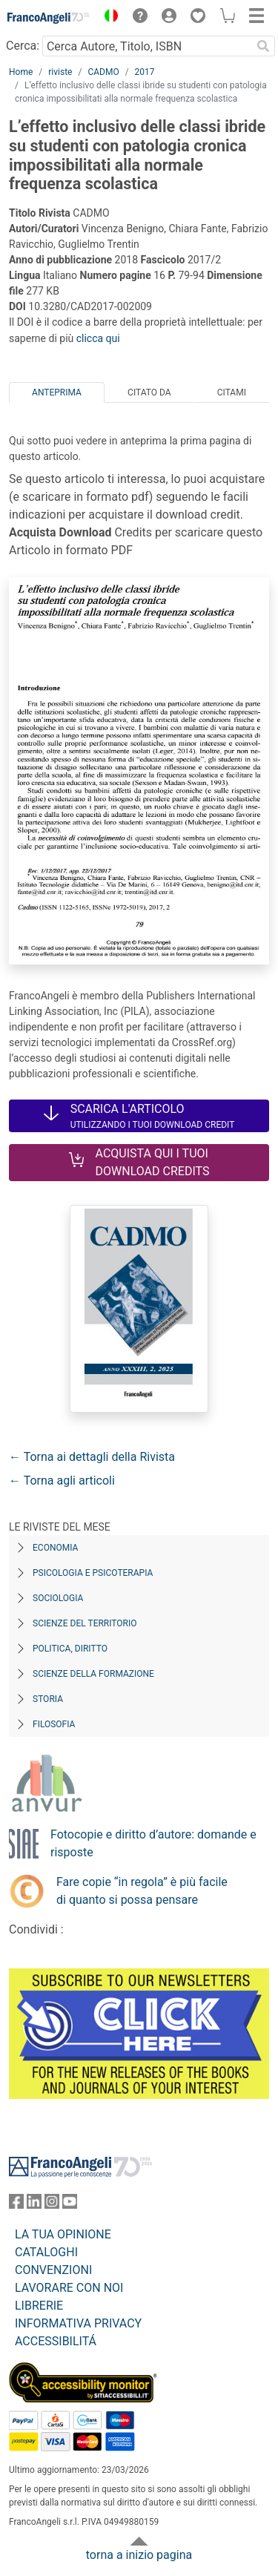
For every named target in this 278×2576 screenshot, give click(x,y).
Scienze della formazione (93, 1674)
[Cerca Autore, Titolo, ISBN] (146, 46)
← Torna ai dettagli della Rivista (92, 1457)
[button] (107, 17)
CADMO (103, 72)
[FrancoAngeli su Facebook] (16, 2205)
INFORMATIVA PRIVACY (78, 2323)
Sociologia (58, 1598)
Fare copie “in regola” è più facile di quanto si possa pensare (142, 1891)
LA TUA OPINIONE (63, 2234)
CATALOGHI (46, 2252)
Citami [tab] (231, 392)
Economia (55, 1547)
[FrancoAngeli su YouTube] (69, 2205)
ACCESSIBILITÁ (55, 2341)
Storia (48, 1699)
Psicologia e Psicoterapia (93, 1573)
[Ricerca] (263, 46)
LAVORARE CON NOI (69, 2288)
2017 (145, 72)
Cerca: (22, 46)
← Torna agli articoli (62, 1480)
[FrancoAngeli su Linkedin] (34, 2205)
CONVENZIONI (53, 2270)
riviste (60, 72)
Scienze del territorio (85, 1623)
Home (21, 72)
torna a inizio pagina (139, 2555)
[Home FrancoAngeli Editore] (48, 18)
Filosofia (54, 1724)
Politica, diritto (70, 1648)
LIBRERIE (39, 2306)
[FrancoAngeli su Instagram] (51, 2205)
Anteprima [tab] (57, 392)
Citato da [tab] (149, 392)
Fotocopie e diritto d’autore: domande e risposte (153, 1843)
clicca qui (98, 338)
